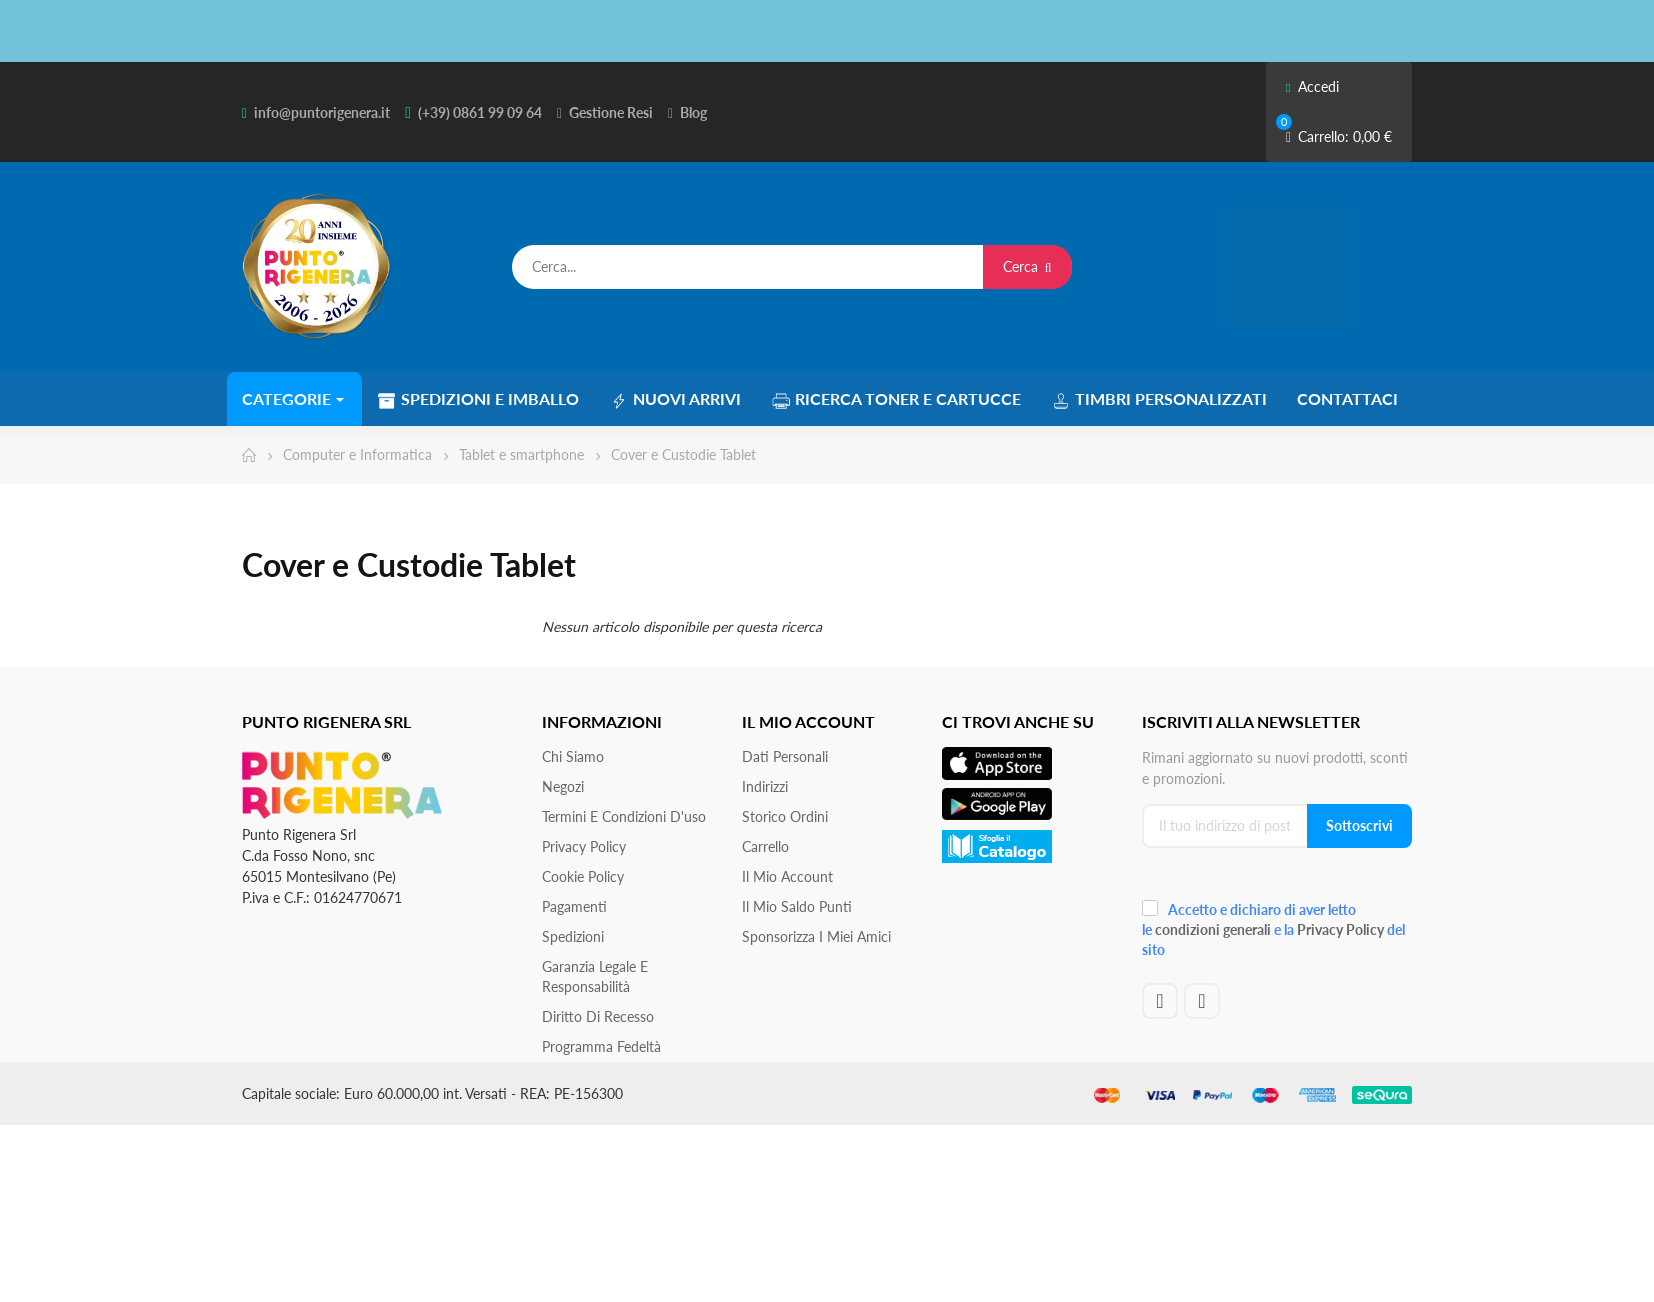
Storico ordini (785, 816)
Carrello (765, 846)
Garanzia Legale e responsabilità (595, 976)
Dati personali (785, 756)
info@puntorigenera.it (322, 112)
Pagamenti (574, 906)
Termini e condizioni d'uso (624, 816)
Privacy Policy (584, 846)
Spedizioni (573, 936)
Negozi (563, 786)
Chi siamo (573, 756)
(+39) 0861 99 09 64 (480, 112)
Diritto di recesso (598, 1016)
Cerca (1027, 266)
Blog (693, 112)
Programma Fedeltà (601, 1046)
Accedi (1312, 86)
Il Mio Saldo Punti (797, 906)
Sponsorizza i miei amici (816, 936)
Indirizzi (765, 786)
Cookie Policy (583, 876)
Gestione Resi (611, 112)
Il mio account (787, 876)
